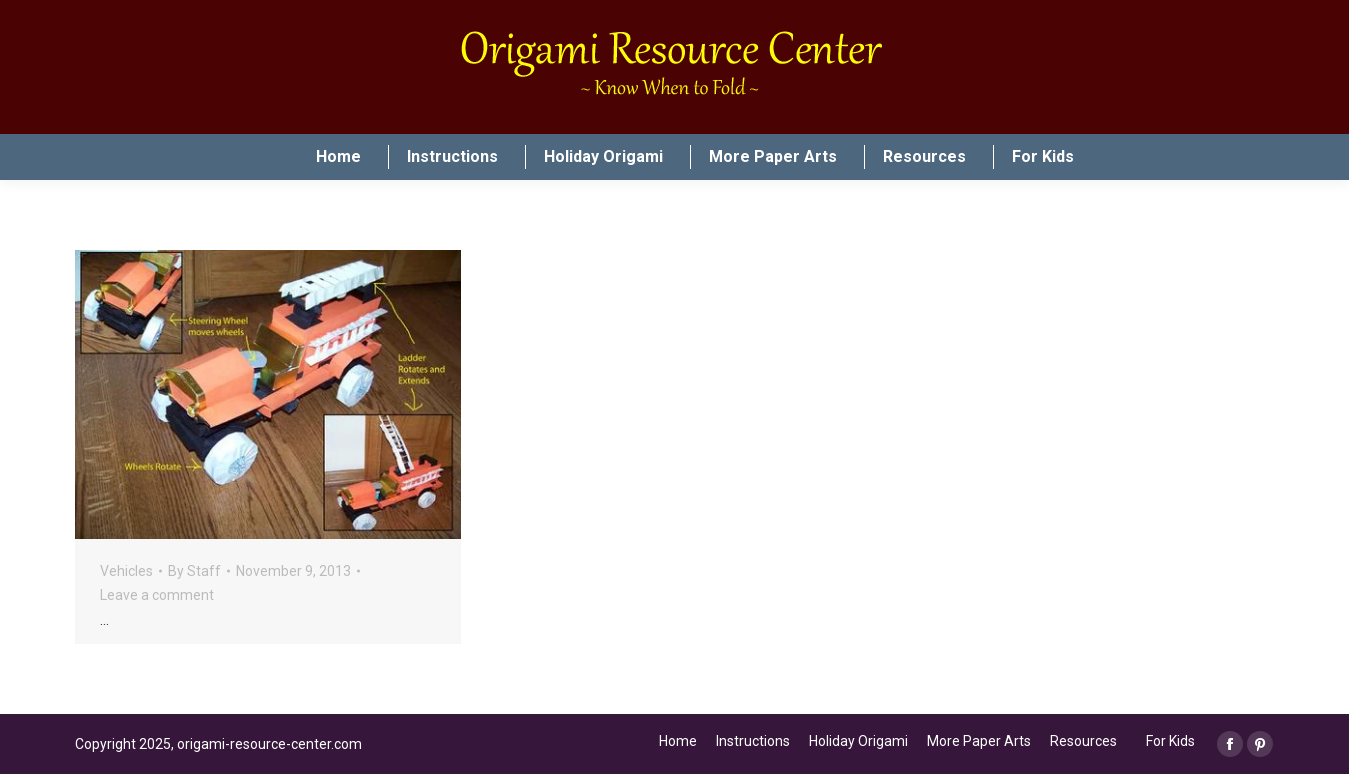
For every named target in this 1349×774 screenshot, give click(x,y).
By (194, 571)
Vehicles (126, 571)
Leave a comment (157, 595)
